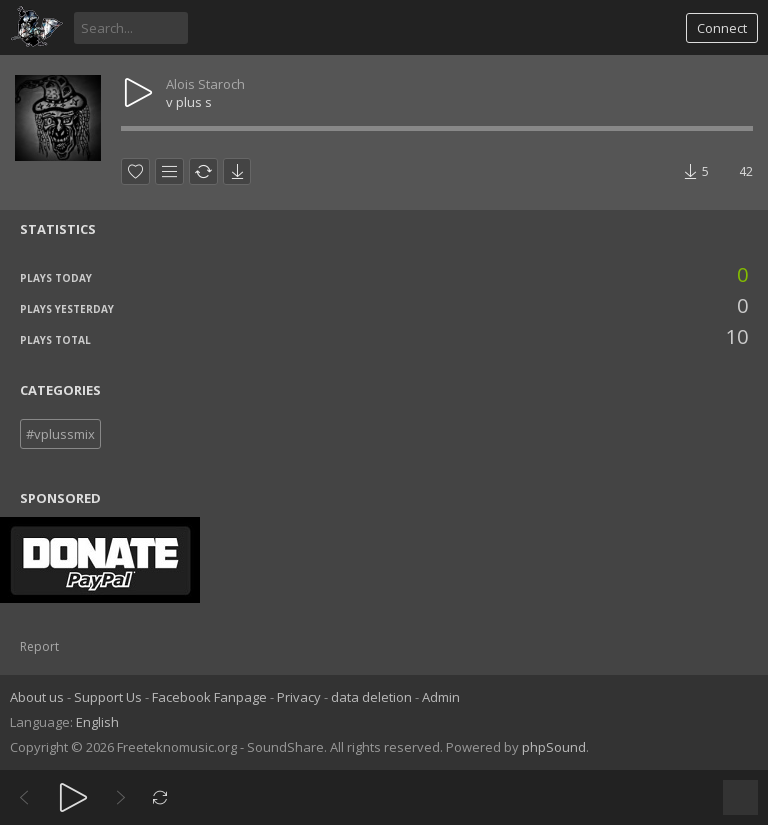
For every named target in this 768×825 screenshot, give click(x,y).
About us (37, 697)
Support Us (108, 697)
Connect (722, 28)
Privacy (299, 697)
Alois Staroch (205, 84)
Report (39, 646)
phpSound (554, 747)
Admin (441, 697)
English (97, 722)
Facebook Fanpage (209, 697)
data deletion (371, 697)
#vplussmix (60, 434)
